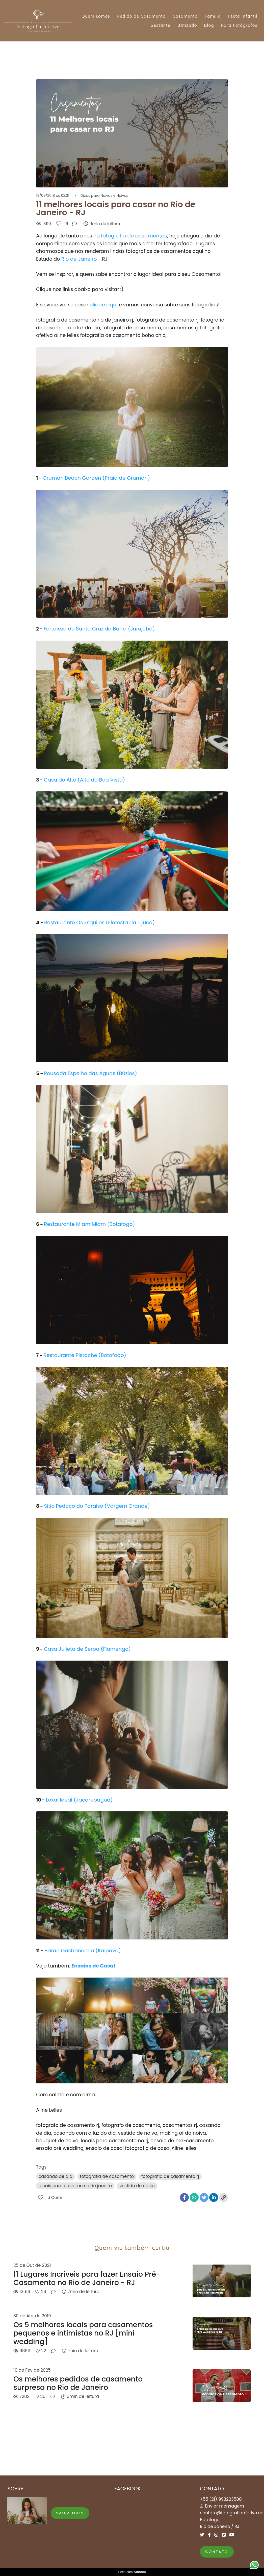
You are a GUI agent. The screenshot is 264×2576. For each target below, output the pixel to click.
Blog (209, 25)
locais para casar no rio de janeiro (75, 2186)
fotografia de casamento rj (170, 2176)
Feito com (132, 2572)
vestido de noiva (137, 2186)
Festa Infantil (242, 16)
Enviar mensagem (224, 2506)
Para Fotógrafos (239, 25)
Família (213, 16)
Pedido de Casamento (141, 16)
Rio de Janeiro (79, 258)
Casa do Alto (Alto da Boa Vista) (84, 779)
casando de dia (55, 2176)
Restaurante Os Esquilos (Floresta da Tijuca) (99, 922)
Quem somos (96, 16)
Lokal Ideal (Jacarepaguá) (79, 1799)
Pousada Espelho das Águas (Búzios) (90, 1073)
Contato (216, 2551)
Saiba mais (70, 2513)
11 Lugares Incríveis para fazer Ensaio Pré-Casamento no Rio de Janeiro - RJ (86, 2278)
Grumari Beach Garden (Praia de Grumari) (96, 477)
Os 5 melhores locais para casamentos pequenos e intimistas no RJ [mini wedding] (83, 2333)
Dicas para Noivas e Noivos (104, 195)
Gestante (160, 25)
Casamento (185, 16)
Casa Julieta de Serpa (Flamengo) (87, 1648)
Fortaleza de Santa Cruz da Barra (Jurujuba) (99, 628)
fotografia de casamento (107, 2176)
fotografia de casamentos (134, 235)
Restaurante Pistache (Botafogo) (84, 1355)
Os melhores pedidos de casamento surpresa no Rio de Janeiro (78, 2383)
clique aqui (104, 304)
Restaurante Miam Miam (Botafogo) (89, 1224)
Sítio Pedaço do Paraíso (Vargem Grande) (97, 1506)
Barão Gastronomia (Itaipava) (82, 1950)
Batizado (187, 25)
